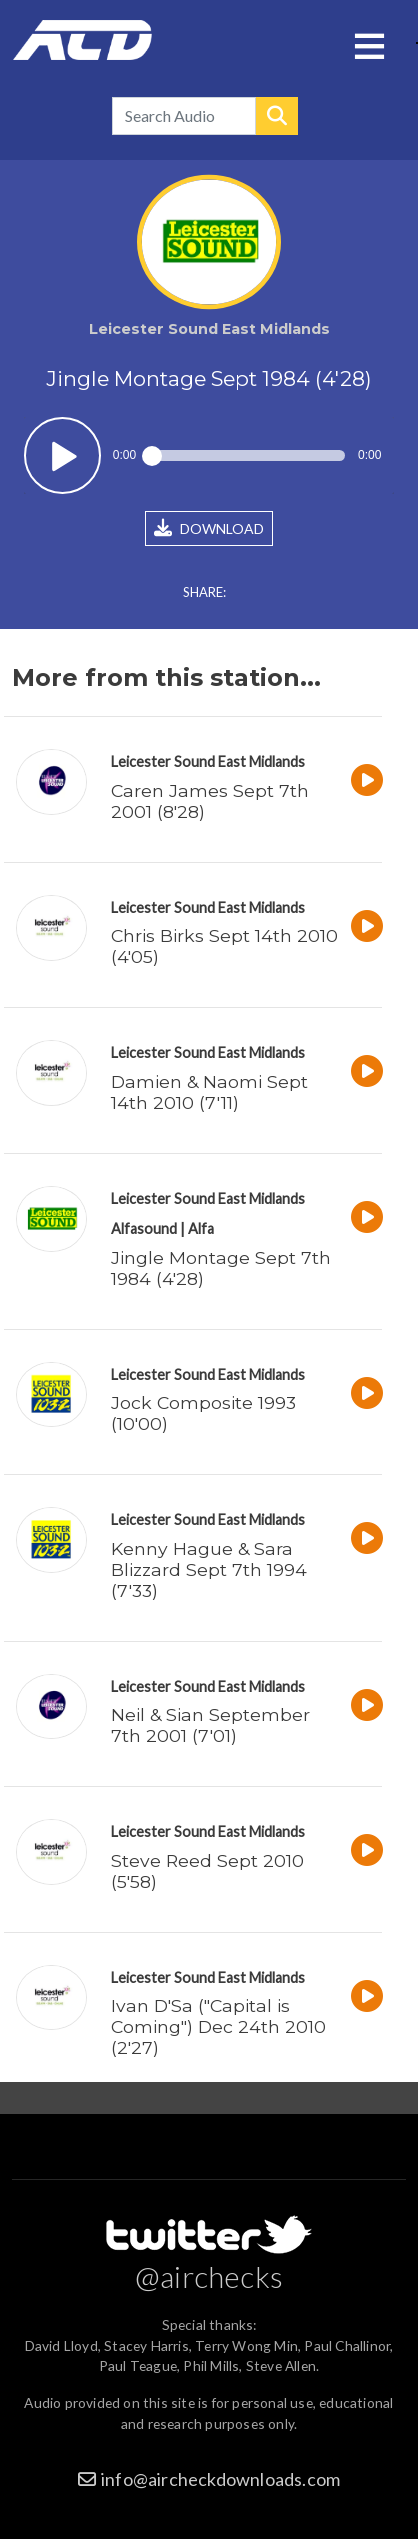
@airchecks (209, 2276)
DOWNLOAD (209, 528)
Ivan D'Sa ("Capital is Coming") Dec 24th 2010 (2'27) (218, 2026)
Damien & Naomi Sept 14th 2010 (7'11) (209, 1092)
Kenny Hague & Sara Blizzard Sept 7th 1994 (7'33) (209, 1569)
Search (277, 116)
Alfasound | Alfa (162, 1228)
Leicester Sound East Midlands (208, 761)
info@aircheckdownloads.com (220, 2479)
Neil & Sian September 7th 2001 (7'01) (210, 1725)
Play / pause (62, 455)
